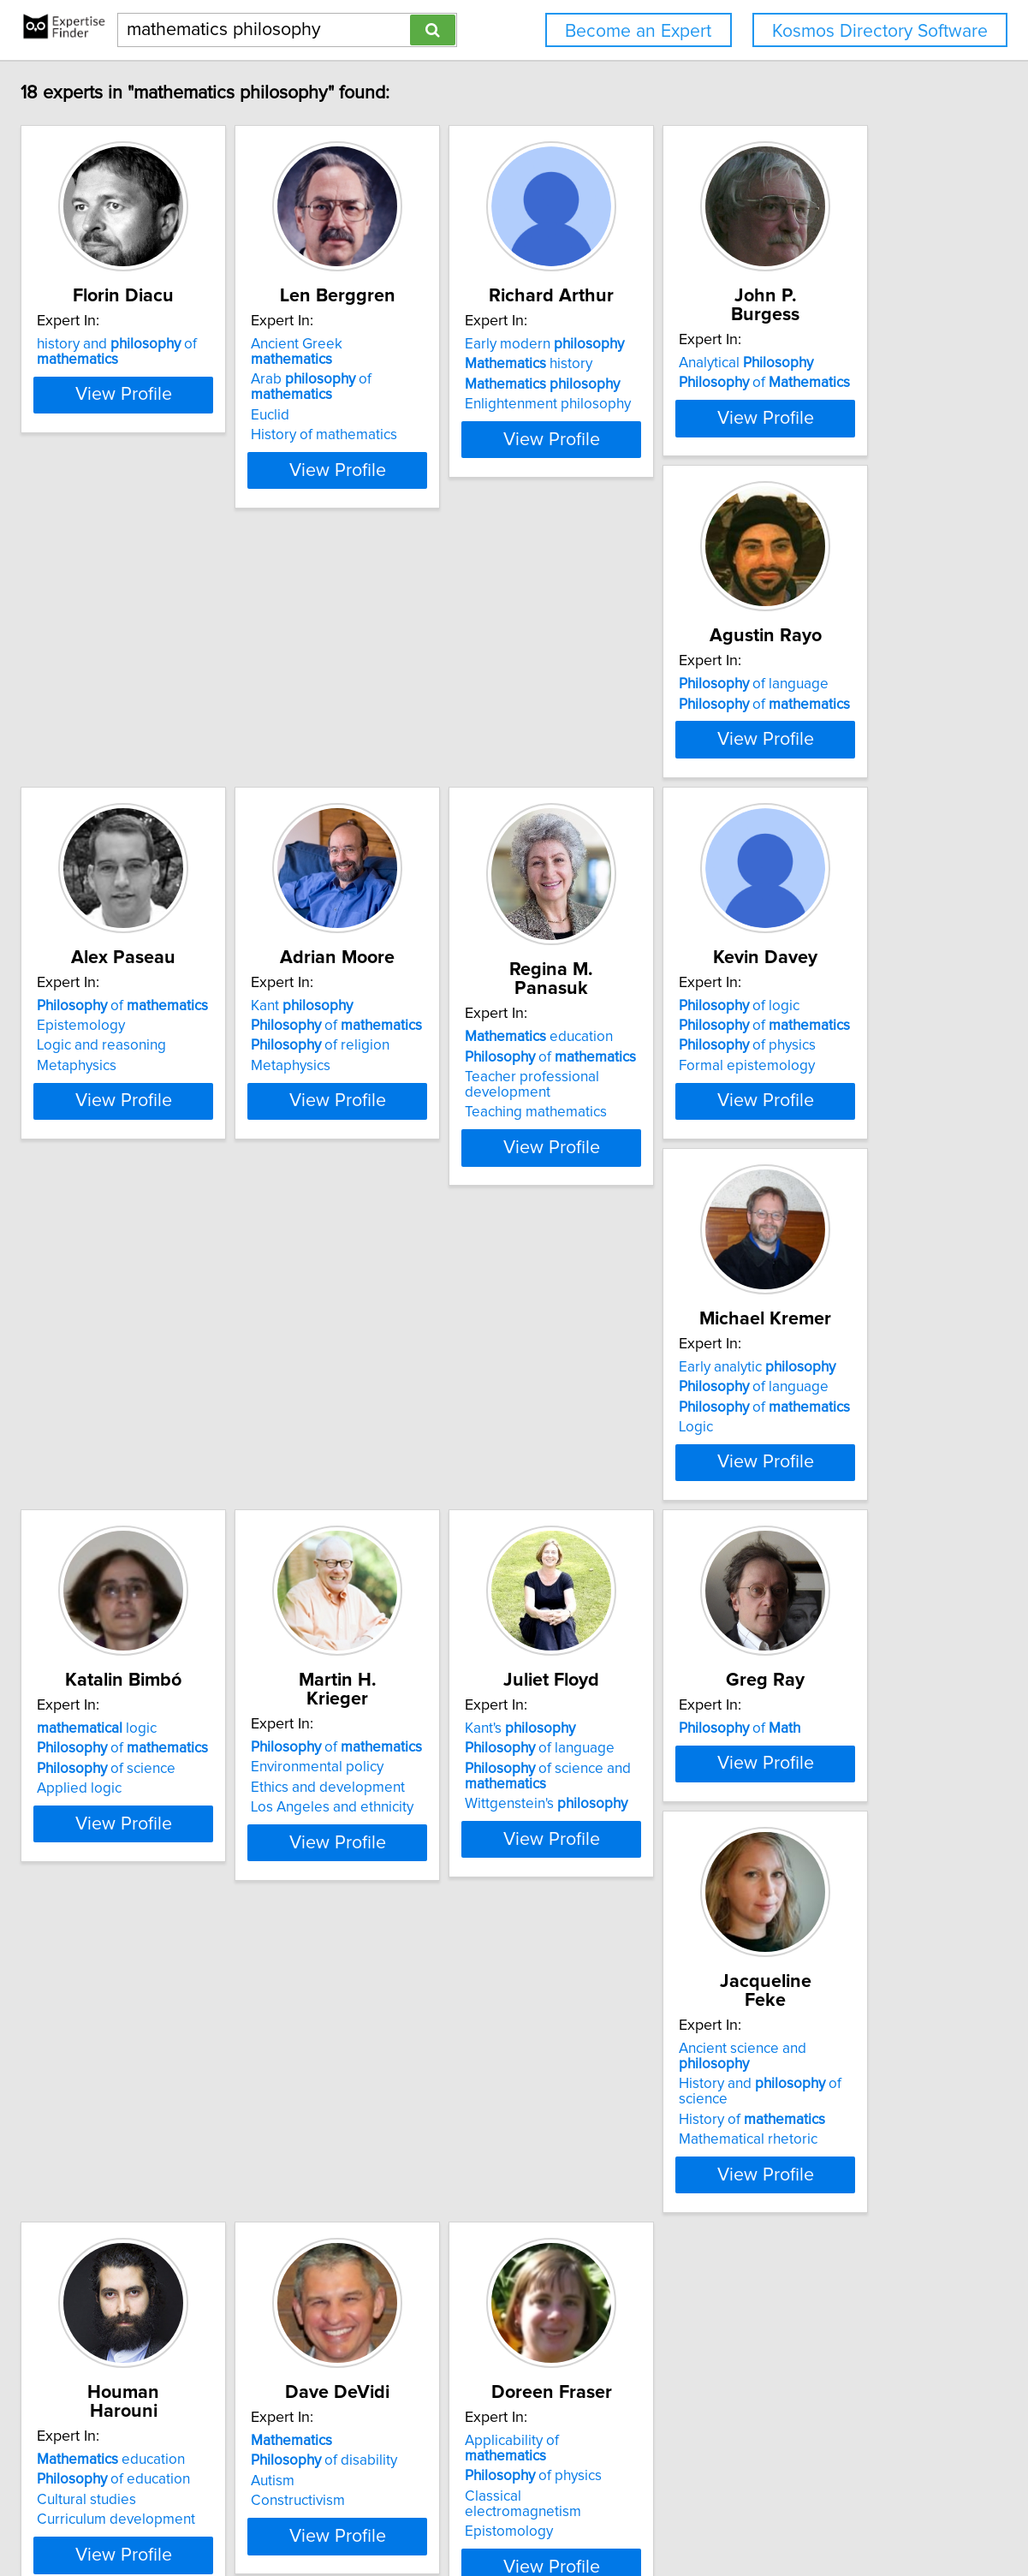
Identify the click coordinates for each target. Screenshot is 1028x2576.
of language (477, 733)
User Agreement (666, 2514)
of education (222, 2311)
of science (471, 1553)
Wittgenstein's (227, 1977)
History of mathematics (475, 404)
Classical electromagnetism (747, 2332)
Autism (424, 2332)
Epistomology (703, 2351)
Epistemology (703, 753)
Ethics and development (736, 1553)
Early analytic (224, 1512)
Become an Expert (638, 31)
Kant (196, 1123)
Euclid (421, 384)
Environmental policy (725, 1532)
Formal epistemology (727, 1183)
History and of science (766, 1922)
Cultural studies (195, 2332)
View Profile (253, 454)
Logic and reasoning (723, 774)
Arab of (505, 364)
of (231, 753)
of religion (215, 1163)
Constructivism (449, 2351)
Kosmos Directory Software (880, 31)
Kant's (201, 1902)
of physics (727, 1163)
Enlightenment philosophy (742, 404)
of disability (475, 2311)
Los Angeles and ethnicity (740, 1572)
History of (732, 1942)
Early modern (738, 344)
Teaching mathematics (473, 1211)
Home (545, 2514)
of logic (719, 1123)
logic (462, 1512)
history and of (226, 351)
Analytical (213, 733)
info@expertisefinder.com (449, 2514)
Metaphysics (699, 793)
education (476, 1136)
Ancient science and (759, 1902)
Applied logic (444, 1572)
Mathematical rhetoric (728, 1962)
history (723, 364)
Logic (163, 1572)
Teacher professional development (469, 1183)
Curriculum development (225, 2351)
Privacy (591, 2514)
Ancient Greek (490, 344)
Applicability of (748, 2291)
